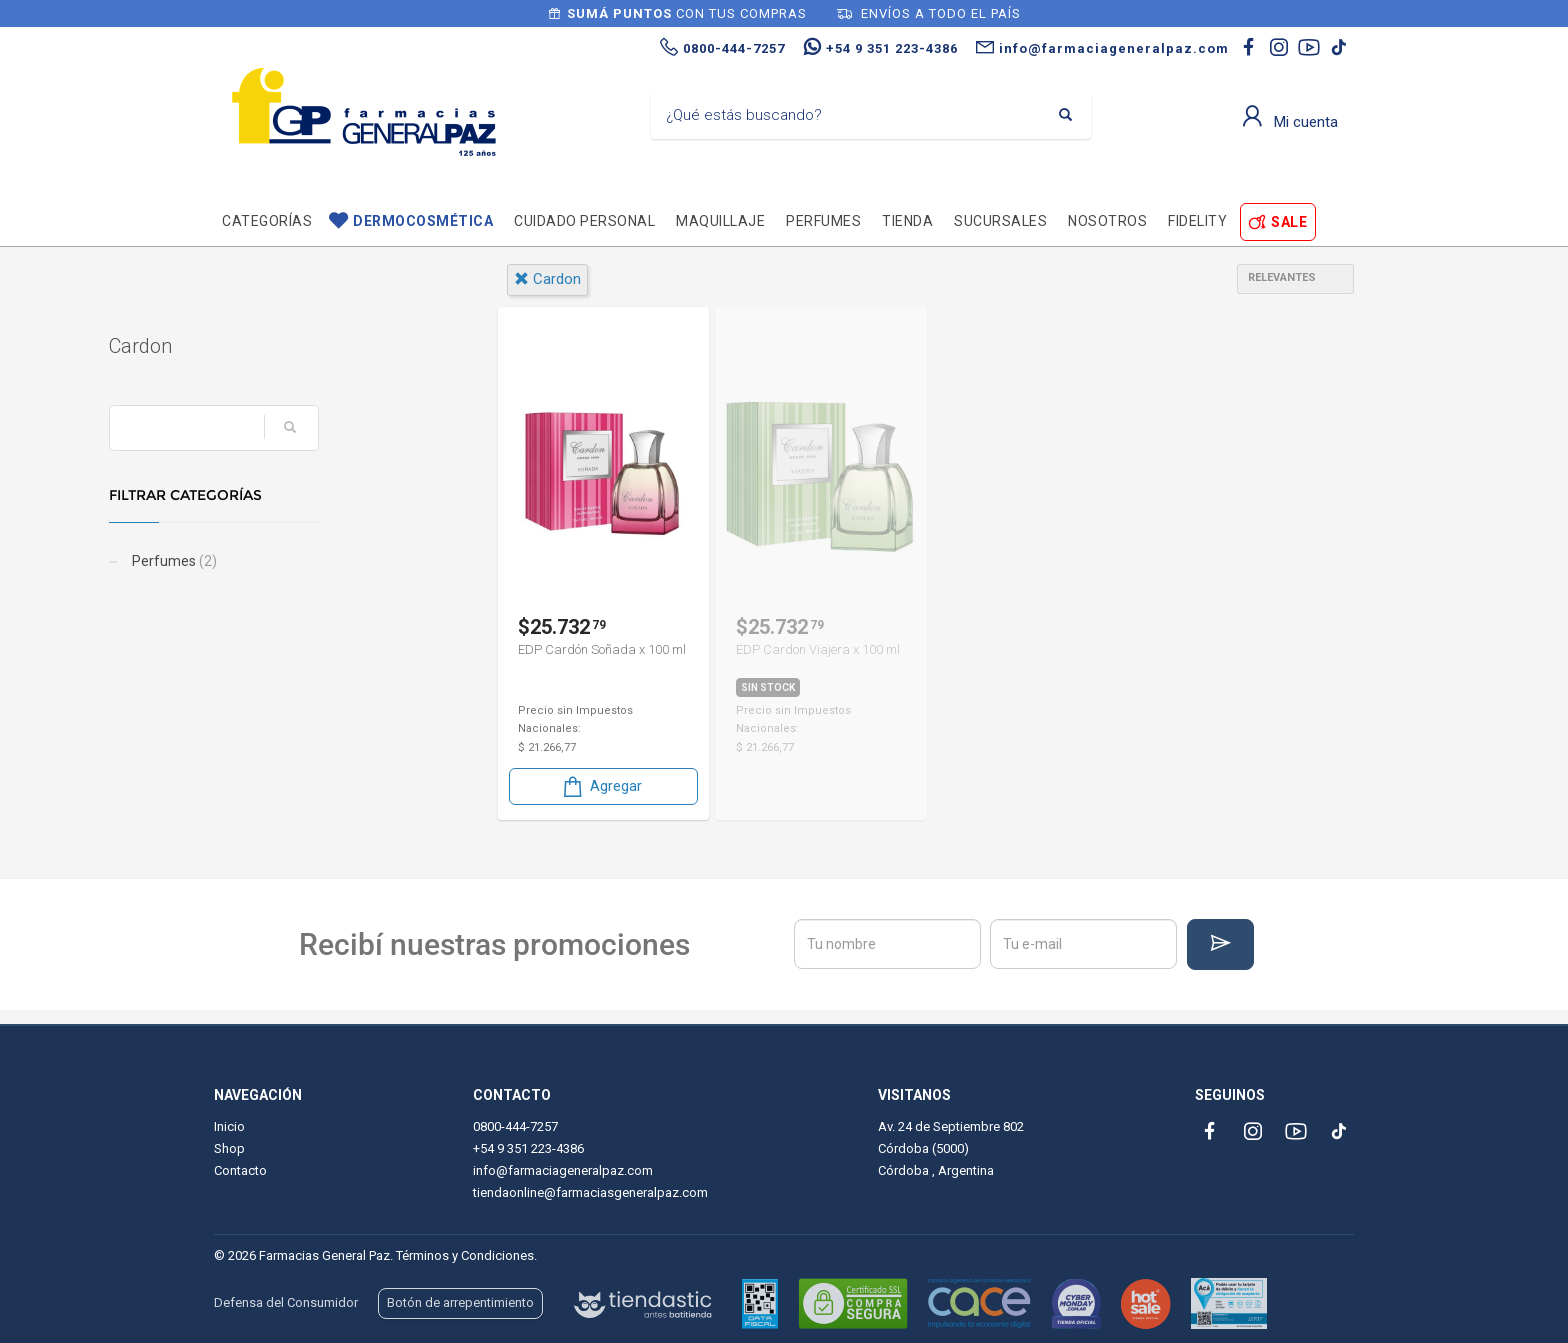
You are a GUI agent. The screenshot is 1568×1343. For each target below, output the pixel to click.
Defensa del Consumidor (286, 1302)
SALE (1289, 222)
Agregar (601, 786)
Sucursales (1000, 221)
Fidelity (1197, 221)
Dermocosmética (423, 221)
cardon (547, 279)
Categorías (267, 221)
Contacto (240, 1170)
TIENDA (907, 221)
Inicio (229, 1126)
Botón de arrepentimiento (460, 1302)
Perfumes (823, 221)
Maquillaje (720, 221)
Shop (229, 1148)
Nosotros (1107, 221)
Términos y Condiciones (465, 1255)
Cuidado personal (584, 221)
